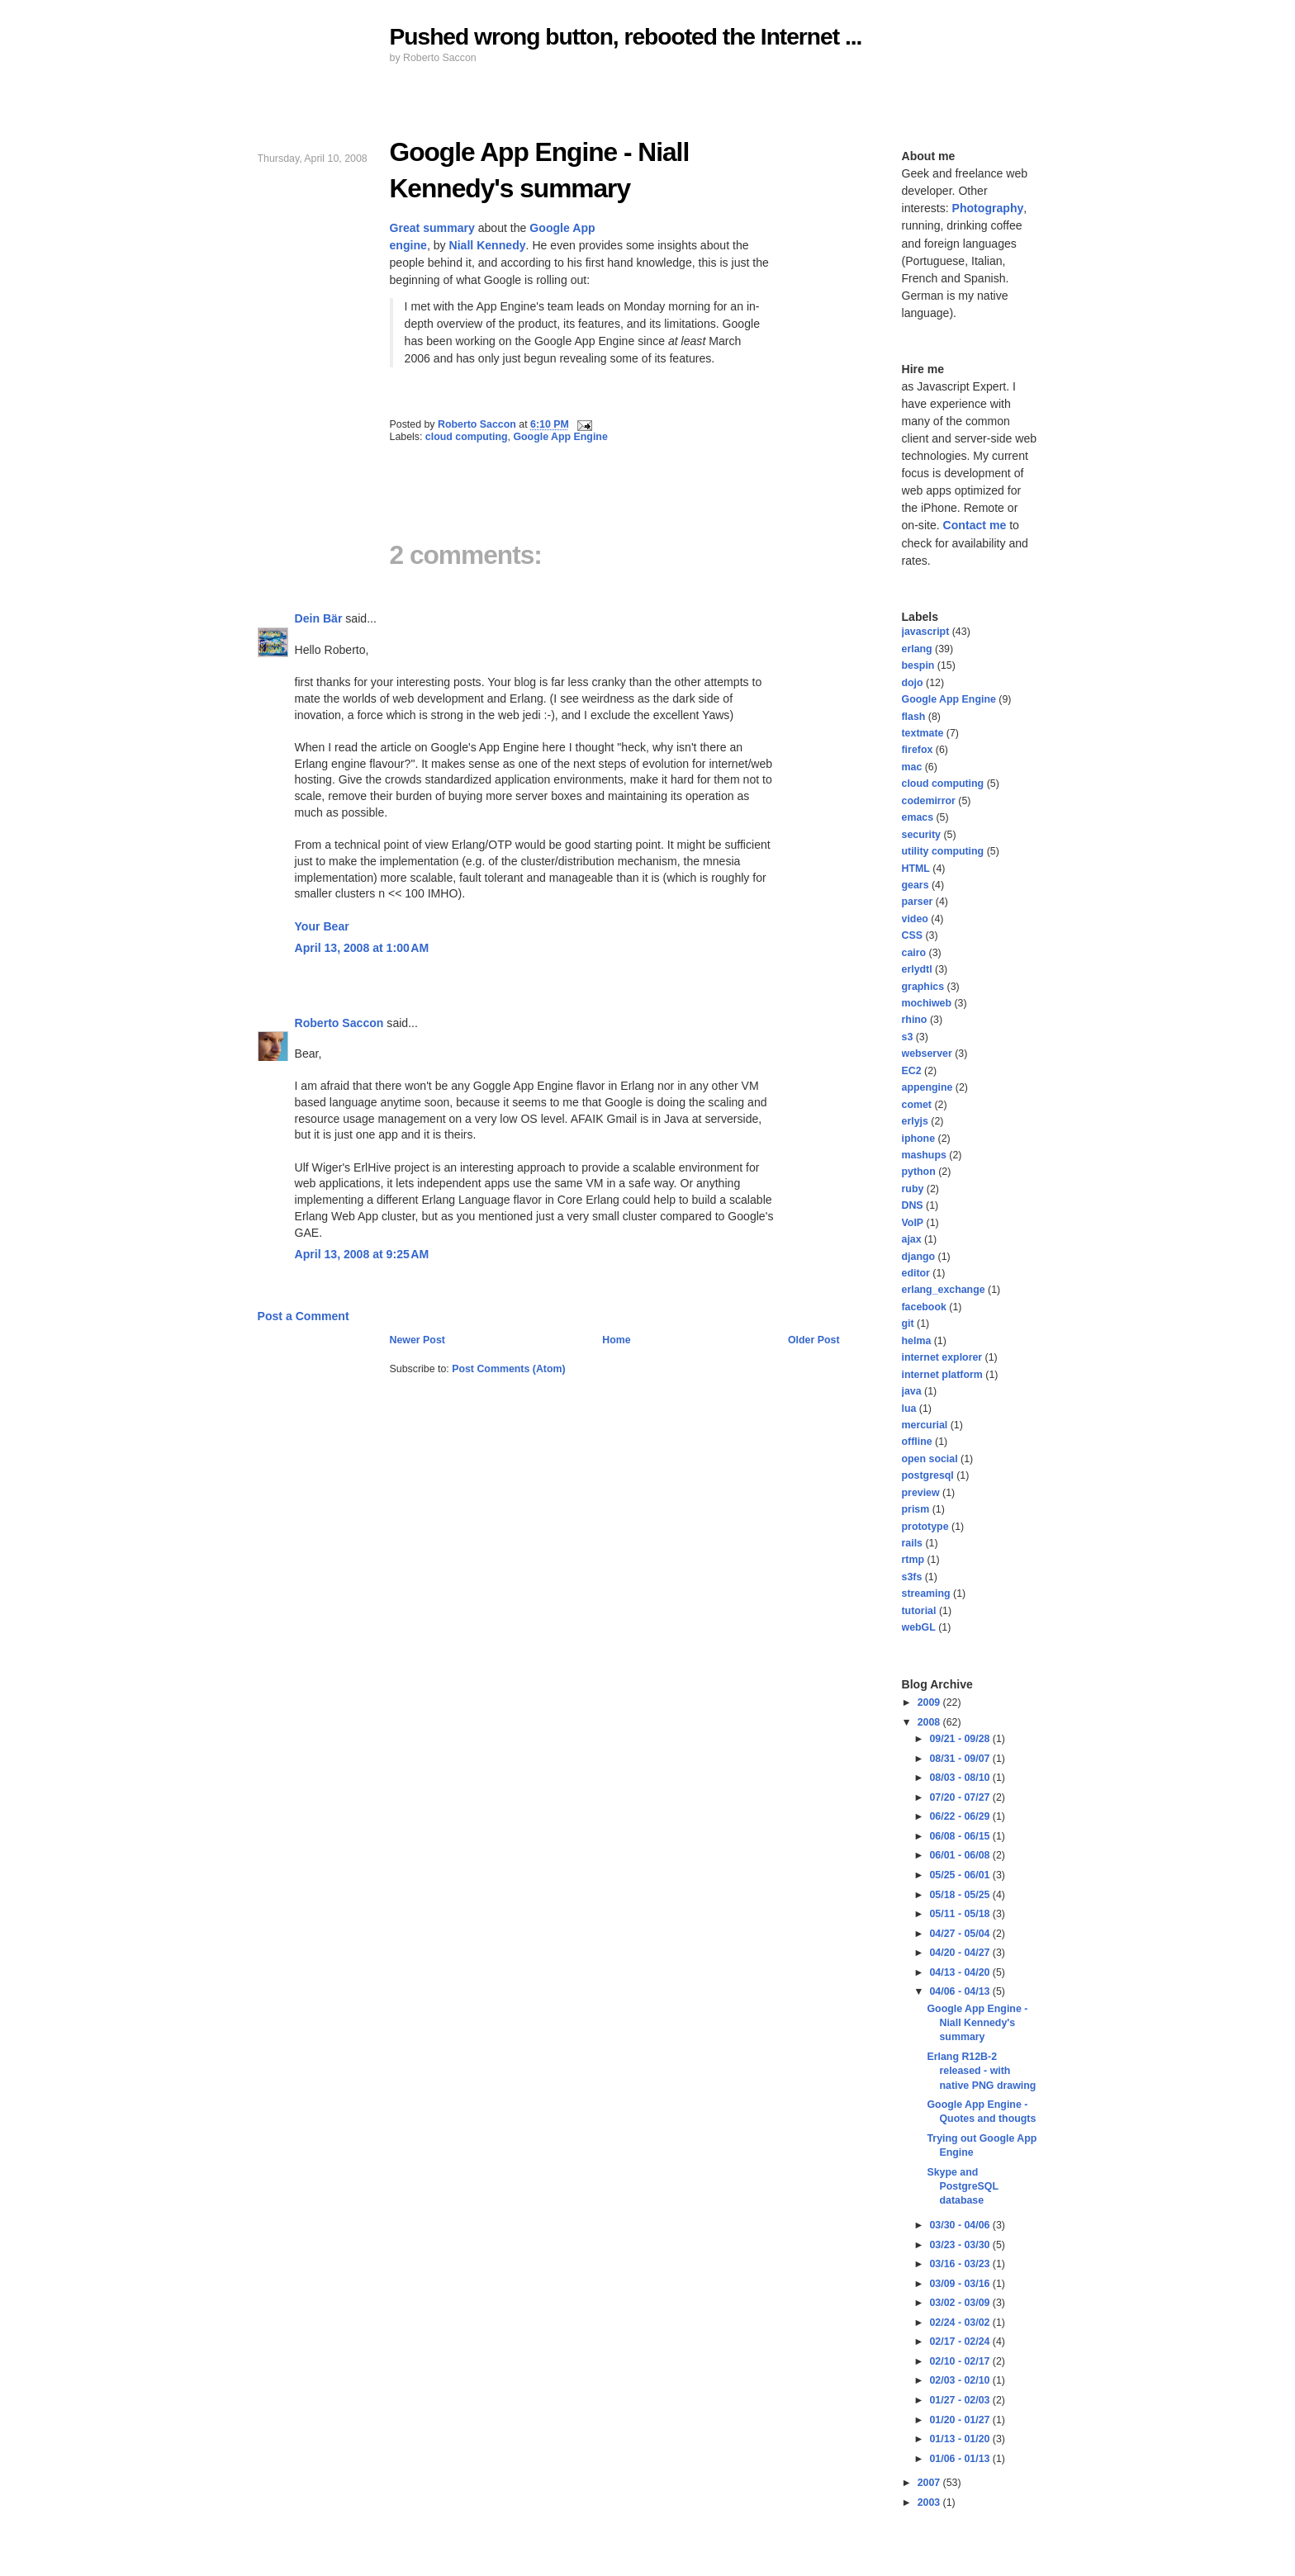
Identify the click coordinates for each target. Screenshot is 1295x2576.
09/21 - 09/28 (960, 1739)
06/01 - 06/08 (960, 1855)
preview (921, 1493)
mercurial (925, 1425)
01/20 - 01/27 (960, 2420)
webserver (927, 1053)
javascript (926, 631)
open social (930, 1459)
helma (917, 1341)
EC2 (912, 1071)
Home (616, 1340)
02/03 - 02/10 (960, 2380)
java (912, 1391)
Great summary (432, 227)
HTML (916, 868)
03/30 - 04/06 (960, 2225)
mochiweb (927, 1003)
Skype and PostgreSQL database (962, 2186)
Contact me (975, 525)
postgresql (928, 1475)
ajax (912, 1239)
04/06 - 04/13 (960, 1991)
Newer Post (417, 1340)
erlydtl (917, 969)
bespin (918, 665)
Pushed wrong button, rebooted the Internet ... (626, 37)
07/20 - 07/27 (960, 1797)
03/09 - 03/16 (960, 2284)
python (919, 1171)
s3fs (912, 1577)
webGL (919, 1627)
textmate (923, 733)
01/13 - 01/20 (960, 2439)
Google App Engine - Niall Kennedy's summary (977, 2023)
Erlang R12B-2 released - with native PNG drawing (981, 2071)
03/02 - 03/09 (960, 2302)
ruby (913, 1189)
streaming (926, 1593)
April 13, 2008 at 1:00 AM (362, 947)
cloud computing (466, 437)
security (921, 835)
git (908, 1323)
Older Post (814, 1340)
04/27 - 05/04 (960, 1933)
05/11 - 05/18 (960, 1914)
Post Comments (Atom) (509, 1369)
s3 (907, 1037)
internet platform (942, 1374)
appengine (927, 1087)
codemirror (929, 801)
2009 (930, 1702)
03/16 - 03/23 (960, 2264)
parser (917, 901)
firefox (917, 749)
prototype (925, 1526)
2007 (930, 2482)
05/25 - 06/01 (960, 1875)
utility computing (943, 851)
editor (916, 1273)
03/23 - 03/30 (960, 2245)
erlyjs (915, 1121)
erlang (917, 649)
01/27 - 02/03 (960, 2400)
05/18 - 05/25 (960, 1895)
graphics (923, 986)
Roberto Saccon (339, 1023)
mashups (924, 1155)
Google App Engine (560, 437)
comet (917, 1104)
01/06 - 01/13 (960, 2459)
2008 (930, 1722)
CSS (912, 935)
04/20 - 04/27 (960, 1952)
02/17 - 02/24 (960, 2341)
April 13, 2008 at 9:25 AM (362, 1254)
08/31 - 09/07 (960, 1758)
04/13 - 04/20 (960, 1972)
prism (916, 1509)
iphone (919, 1138)
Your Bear (322, 926)
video (915, 919)
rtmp (913, 1559)
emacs (918, 817)
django (919, 1256)
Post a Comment (303, 1316)
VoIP (913, 1223)
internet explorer (942, 1357)
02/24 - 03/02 (960, 2322)
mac (912, 767)
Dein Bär (319, 618)
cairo (914, 953)
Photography (988, 208)
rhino (914, 1019)
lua (909, 1408)
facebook (924, 1307)
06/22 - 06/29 (960, 1816)
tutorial (919, 1611)
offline (917, 1441)
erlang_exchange (943, 1289)
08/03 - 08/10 (960, 1777)
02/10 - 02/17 (960, 2361)
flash (914, 716)
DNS (912, 1205)
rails (912, 1543)
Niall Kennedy (486, 245)
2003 (930, 2502)
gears (915, 885)
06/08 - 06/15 (960, 1836)
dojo (912, 683)
